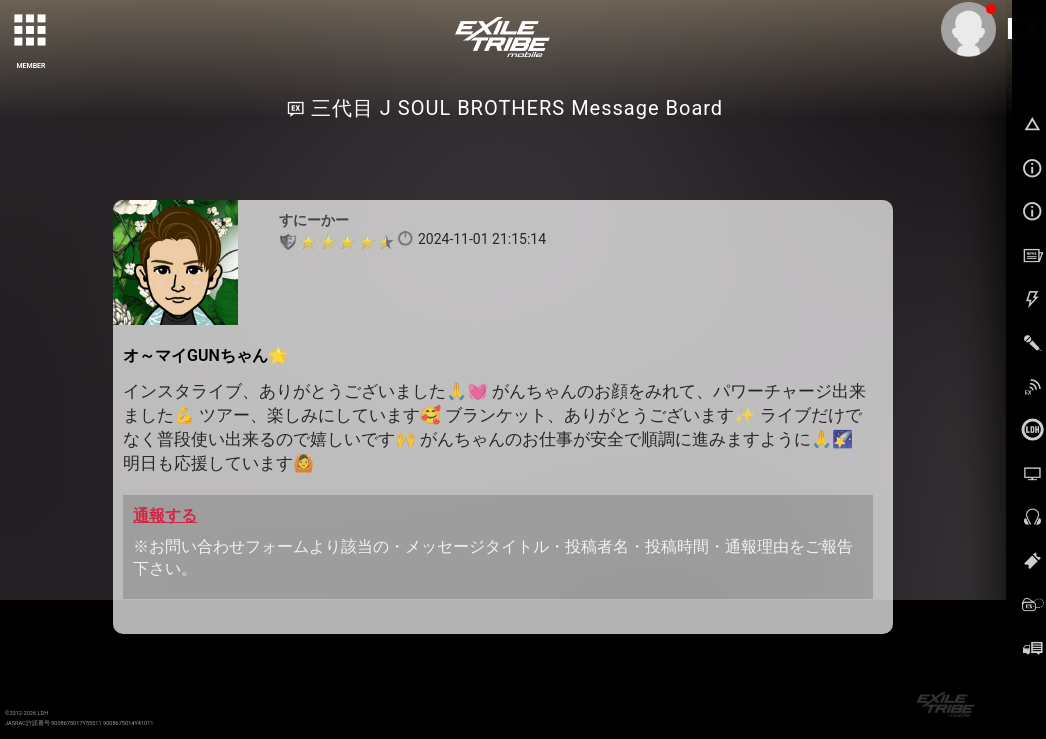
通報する (165, 515)
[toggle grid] (31, 31)
